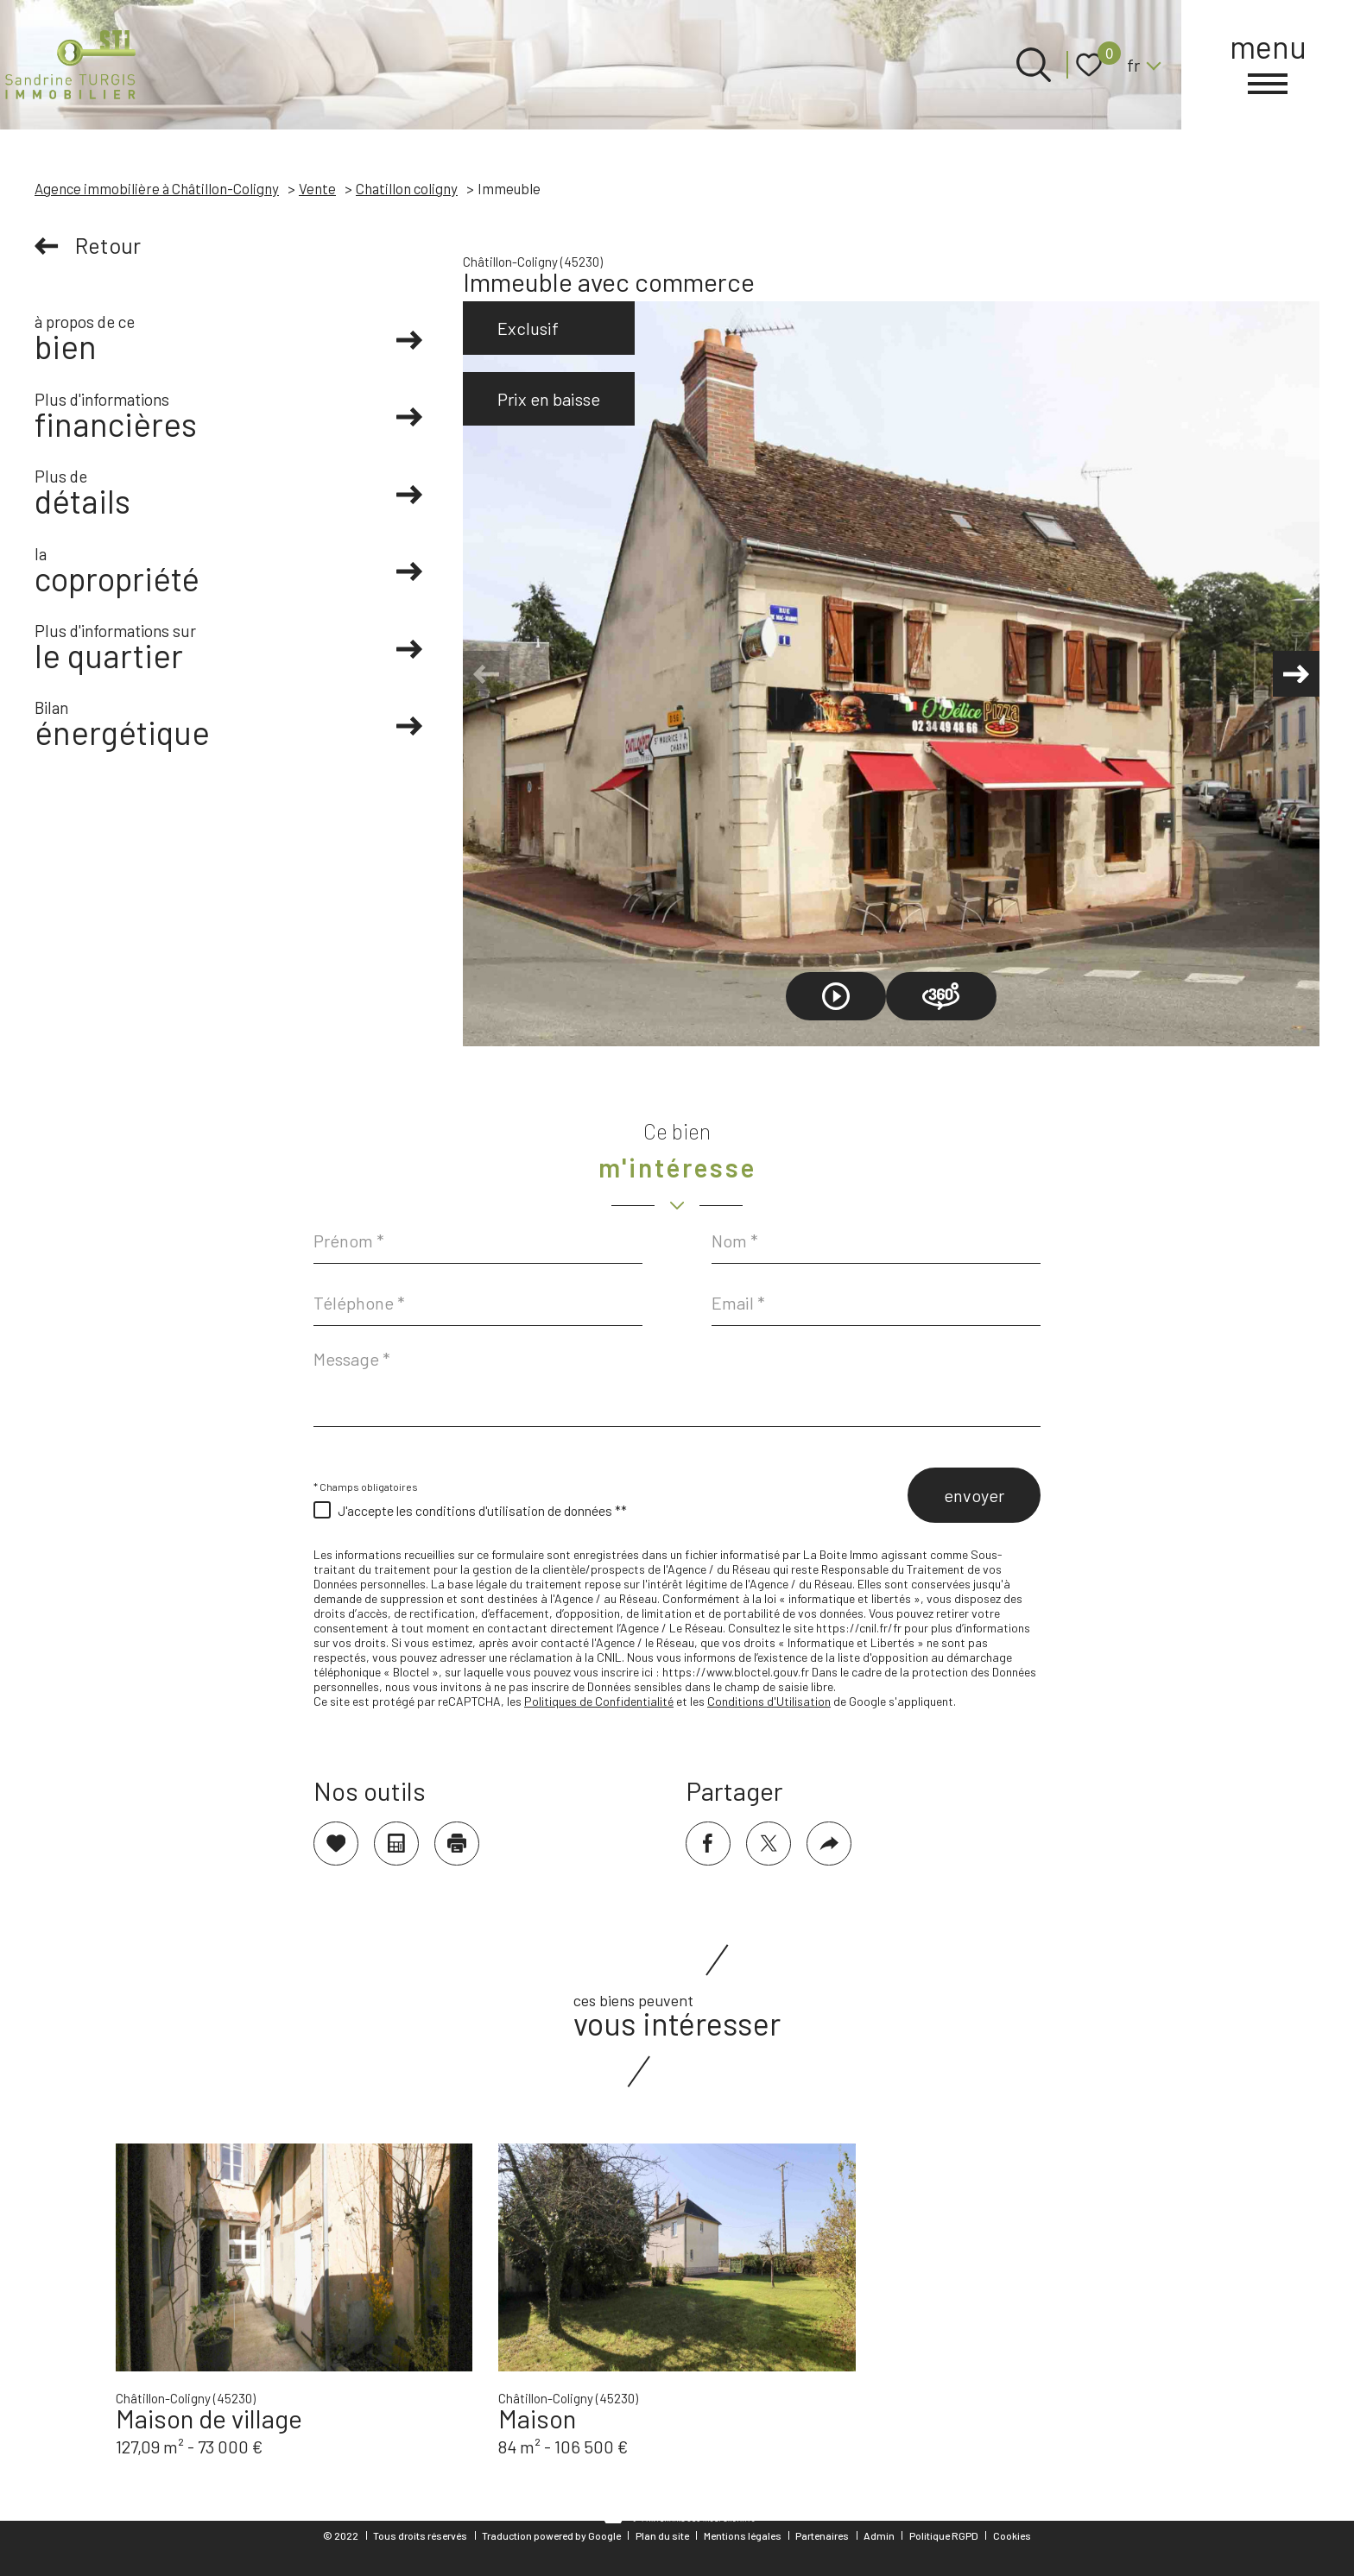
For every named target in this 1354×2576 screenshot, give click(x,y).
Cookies (1012, 2535)
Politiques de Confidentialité (599, 1701)
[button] (1293, 674)
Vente (317, 188)
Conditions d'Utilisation (769, 1701)
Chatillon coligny (407, 188)
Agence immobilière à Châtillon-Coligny (157, 188)
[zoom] (891, 673)
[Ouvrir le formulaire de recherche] (1034, 65)
